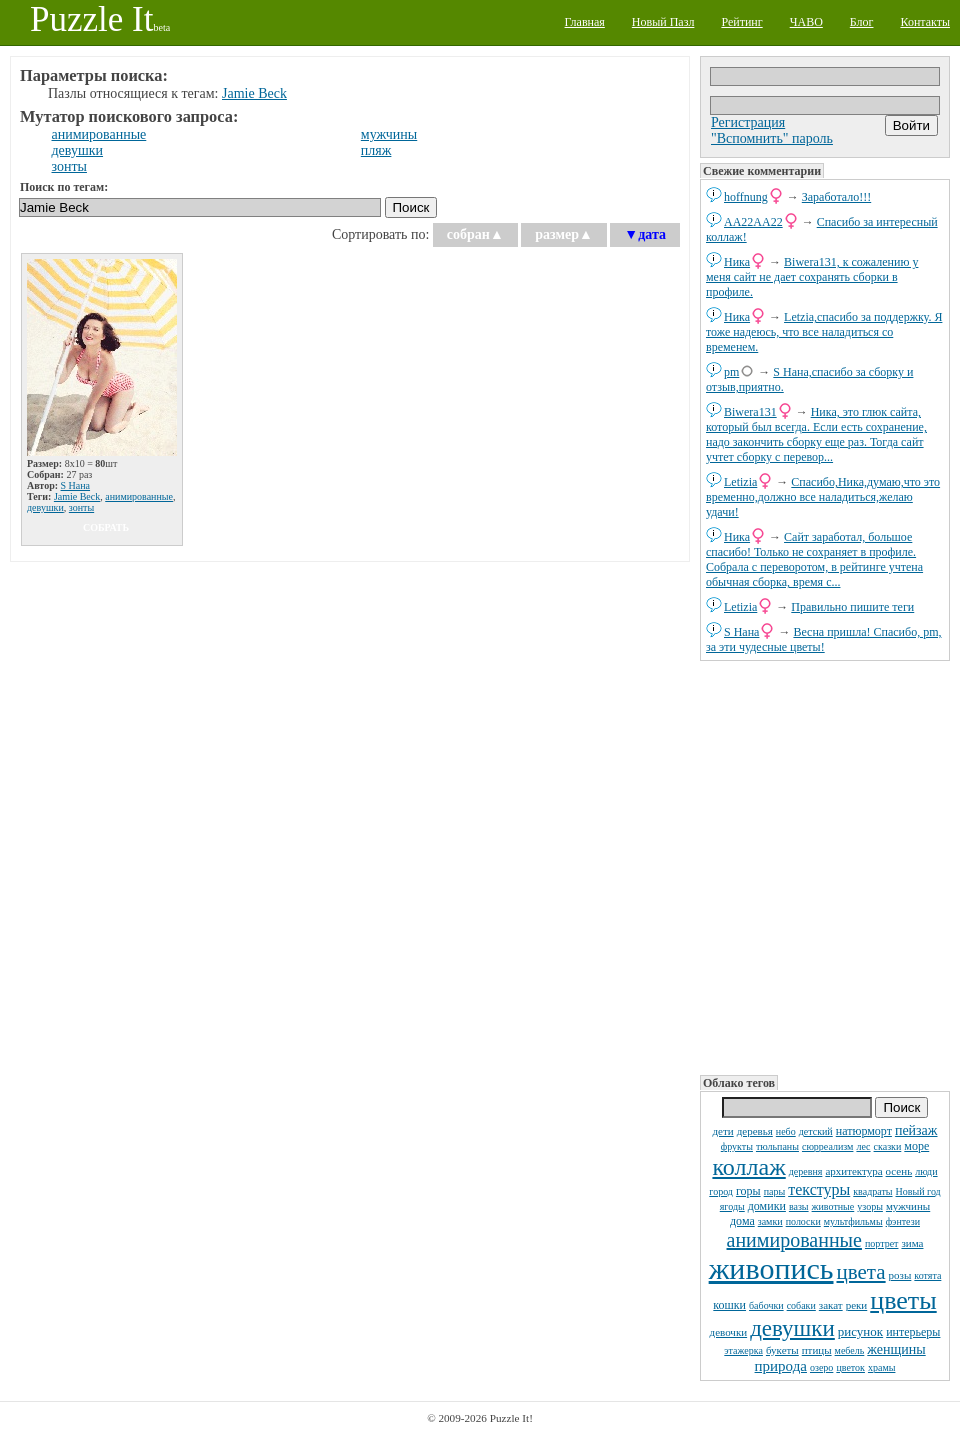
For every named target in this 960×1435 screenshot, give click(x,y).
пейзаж (916, 1130)
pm (731, 372)
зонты (69, 166)
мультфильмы (853, 1221)
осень (899, 1171)
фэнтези (903, 1221)
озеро (821, 1367)
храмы (882, 1367)
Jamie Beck (254, 93)
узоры (870, 1206)
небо (786, 1131)
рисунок (860, 1331)
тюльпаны (777, 1146)
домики (767, 1206)
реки (857, 1305)
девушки (792, 1328)
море (916, 1146)
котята (927, 1275)
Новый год (918, 1191)
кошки (729, 1305)
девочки (729, 1332)
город (721, 1191)
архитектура (853, 1171)
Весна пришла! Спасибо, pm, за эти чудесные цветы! (823, 639)
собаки (801, 1305)
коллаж (748, 1167)
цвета (861, 1272)
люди (926, 1171)
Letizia (740, 482)
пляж (376, 150)
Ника (737, 262)
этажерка (743, 1350)
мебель (850, 1350)
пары (775, 1191)
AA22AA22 (753, 222)
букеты (782, 1350)
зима (912, 1243)
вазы (799, 1206)
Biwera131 (750, 412)
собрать (106, 527)
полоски (803, 1221)
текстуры (819, 1189)
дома (742, 1221)
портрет (882, 1243)
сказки (888, 1146)
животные (833, 1206)
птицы (817, 1350)
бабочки (766, 1305)
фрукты (737, 1146)
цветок (850, 1367)
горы (748, 1191)
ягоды (732, 1206)
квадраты (872, 1191)
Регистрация (748, 122)
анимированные (794, 1240)
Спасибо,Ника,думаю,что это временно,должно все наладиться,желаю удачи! (823, 497)
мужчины (908, 1206)
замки (770, 1221)
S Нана (741, 632)
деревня (806, 1171)
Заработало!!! (836, 197)
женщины (896, 1349)
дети (722, 1131)
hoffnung (746, 197)
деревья (755, 1131)
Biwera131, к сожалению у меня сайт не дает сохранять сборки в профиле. (812, 277)
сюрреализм (827, 1146)
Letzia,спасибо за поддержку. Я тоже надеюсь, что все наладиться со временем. (824, 332)
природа (781, 1366)
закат (831, 1305)
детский (816, 1131)
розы (900, 1275)
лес (863, 1146)
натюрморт (864, 1131)
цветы (903, 1300)
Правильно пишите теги (852, 607)
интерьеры (913, 1332)
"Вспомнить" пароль (772, 138)
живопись (771, 1268)
